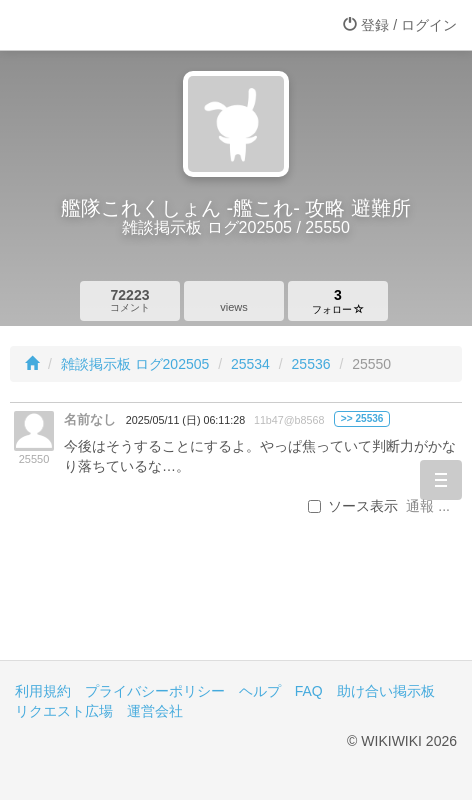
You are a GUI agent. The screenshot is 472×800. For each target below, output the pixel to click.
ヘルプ (260, 691)
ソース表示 (353, 506)
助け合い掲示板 (386, 691)
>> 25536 (362, 418)
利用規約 (43, 691)
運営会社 (155, 711)
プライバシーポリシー (155, 691)
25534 (250, 364)
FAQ (309, 691)
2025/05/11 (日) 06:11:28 (185, 420)
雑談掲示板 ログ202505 (135, 364)
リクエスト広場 (64, 711)
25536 (311, 364)
